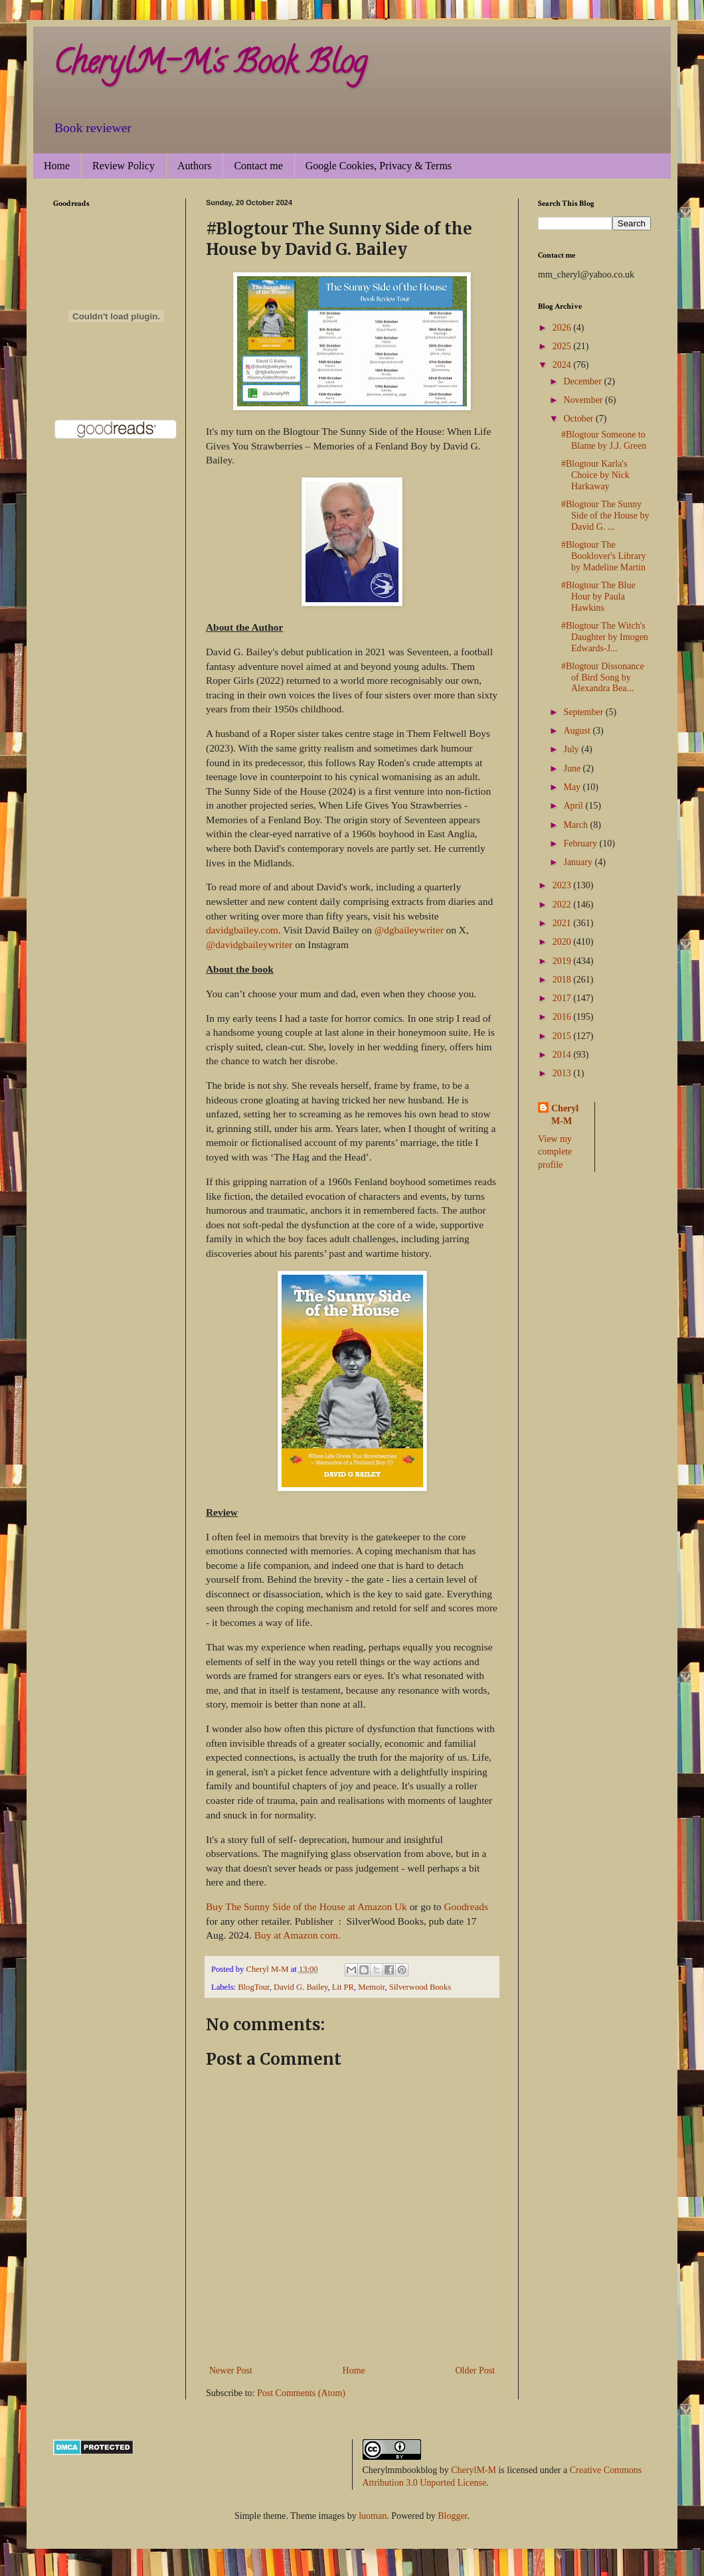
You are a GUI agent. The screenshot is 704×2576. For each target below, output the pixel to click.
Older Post (475, 2370)
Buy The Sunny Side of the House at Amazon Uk (306, 1906)
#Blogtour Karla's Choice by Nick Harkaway (595, 475)
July (572, 749)
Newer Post (230, 2370)
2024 (563, 365)
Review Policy (123, 165)
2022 (563, 905)
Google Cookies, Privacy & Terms (379, 165)
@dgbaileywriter (409, 929)
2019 (563, 961)
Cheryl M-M (564, 1115)
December (583, 381)
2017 (563, 998)
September (584, 712)
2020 (563, 942)
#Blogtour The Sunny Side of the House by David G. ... (605, 515)
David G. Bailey (300, 1987)
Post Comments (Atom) (301, 2393)
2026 (563, 328)
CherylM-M (473, 2470)
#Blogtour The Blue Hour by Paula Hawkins (598, 596)
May (572, 787)
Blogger (452, 2516)
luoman (373, 2516)
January (578, 862)
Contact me (258, 165)
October (579, 419)
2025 (563, 346)
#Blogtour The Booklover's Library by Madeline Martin (603, 556)
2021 (563, 923)
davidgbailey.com (242, 929)
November (584, 400)
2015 (563, 1036)
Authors (194, 165)
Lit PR (343, 1987)
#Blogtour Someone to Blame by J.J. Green (603, 440)
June (572, 768)
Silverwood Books (420, 1987)
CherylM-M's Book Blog (210, 65)
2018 (563, 980)
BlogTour (254, 1987)
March (576, 825)
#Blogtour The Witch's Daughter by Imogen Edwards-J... (604, 637)
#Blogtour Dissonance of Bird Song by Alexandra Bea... (602, 677)
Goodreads (466, 1906)
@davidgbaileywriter (249, 944)
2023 (563, 885)
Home (57, 165)
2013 (563, 1073)
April (574, 806)
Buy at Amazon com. (297, 1935)
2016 (563, 1017)
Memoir (371, 1987)
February (581, 843)
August (577, 731)
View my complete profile (555, 1152)
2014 (563, 1055)
